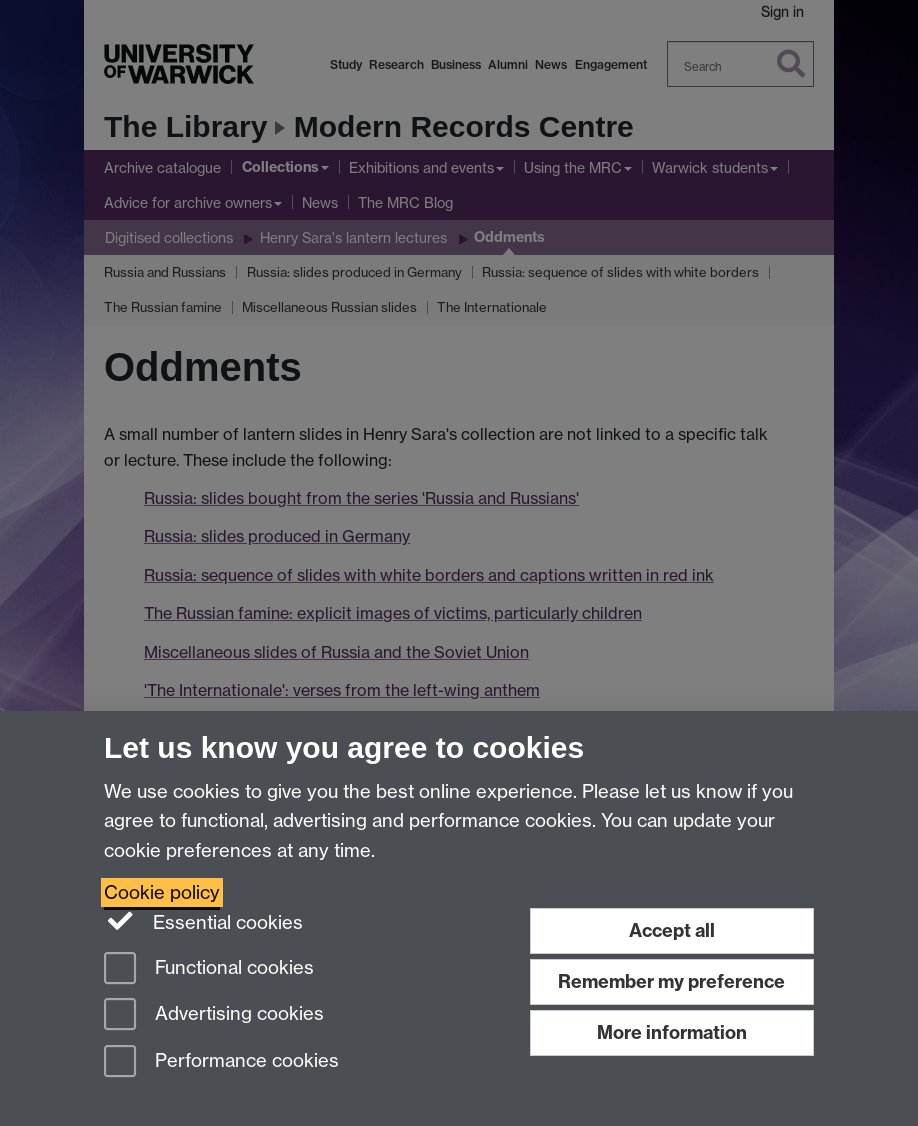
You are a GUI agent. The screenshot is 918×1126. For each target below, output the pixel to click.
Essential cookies (203, 921)
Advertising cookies (214, 1015)
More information (672, 1032)
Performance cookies (221, 1062)
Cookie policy (162, 892)
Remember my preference (671, 981)
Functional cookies (209, 969)
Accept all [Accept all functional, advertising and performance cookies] (672, 930)
